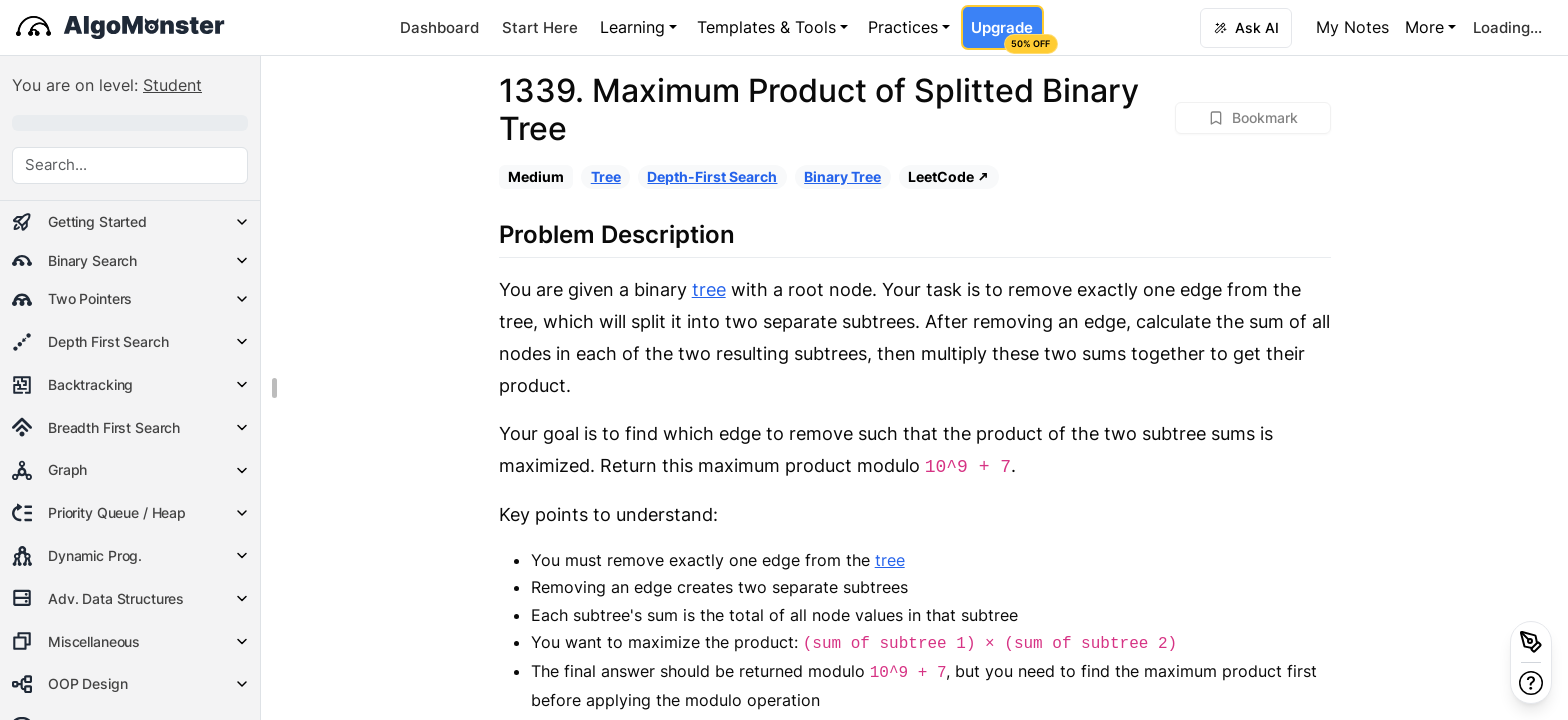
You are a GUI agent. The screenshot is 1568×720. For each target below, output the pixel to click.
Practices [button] (903, 27)
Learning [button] (632, 27)
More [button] (1424, 27)
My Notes (1352, 27)
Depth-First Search (712, 176)
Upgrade (1007, 34)
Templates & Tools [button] (766, 27)
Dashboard (439, 27)
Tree (606, 176)
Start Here (540, 27)
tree (709, 289)
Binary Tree (842, 176)
